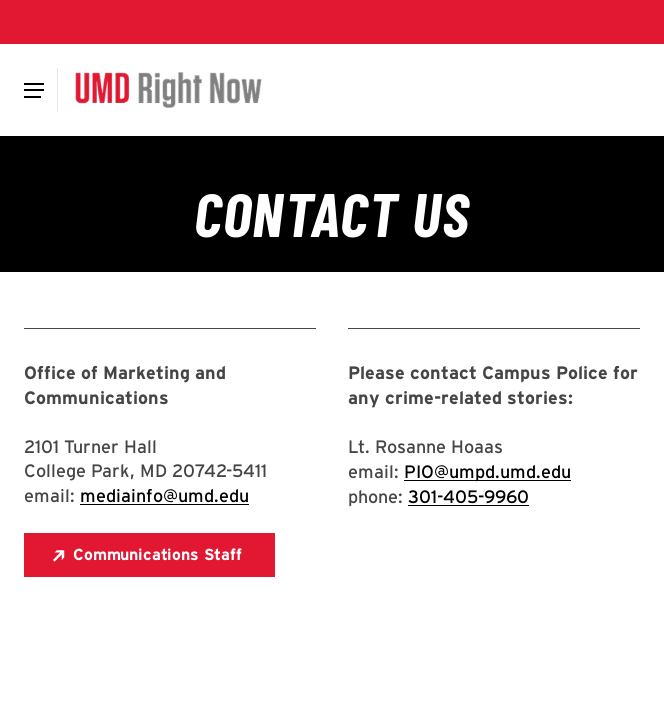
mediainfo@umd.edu (164, 495)
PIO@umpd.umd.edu (487, 471)
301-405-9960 (468, 496)
